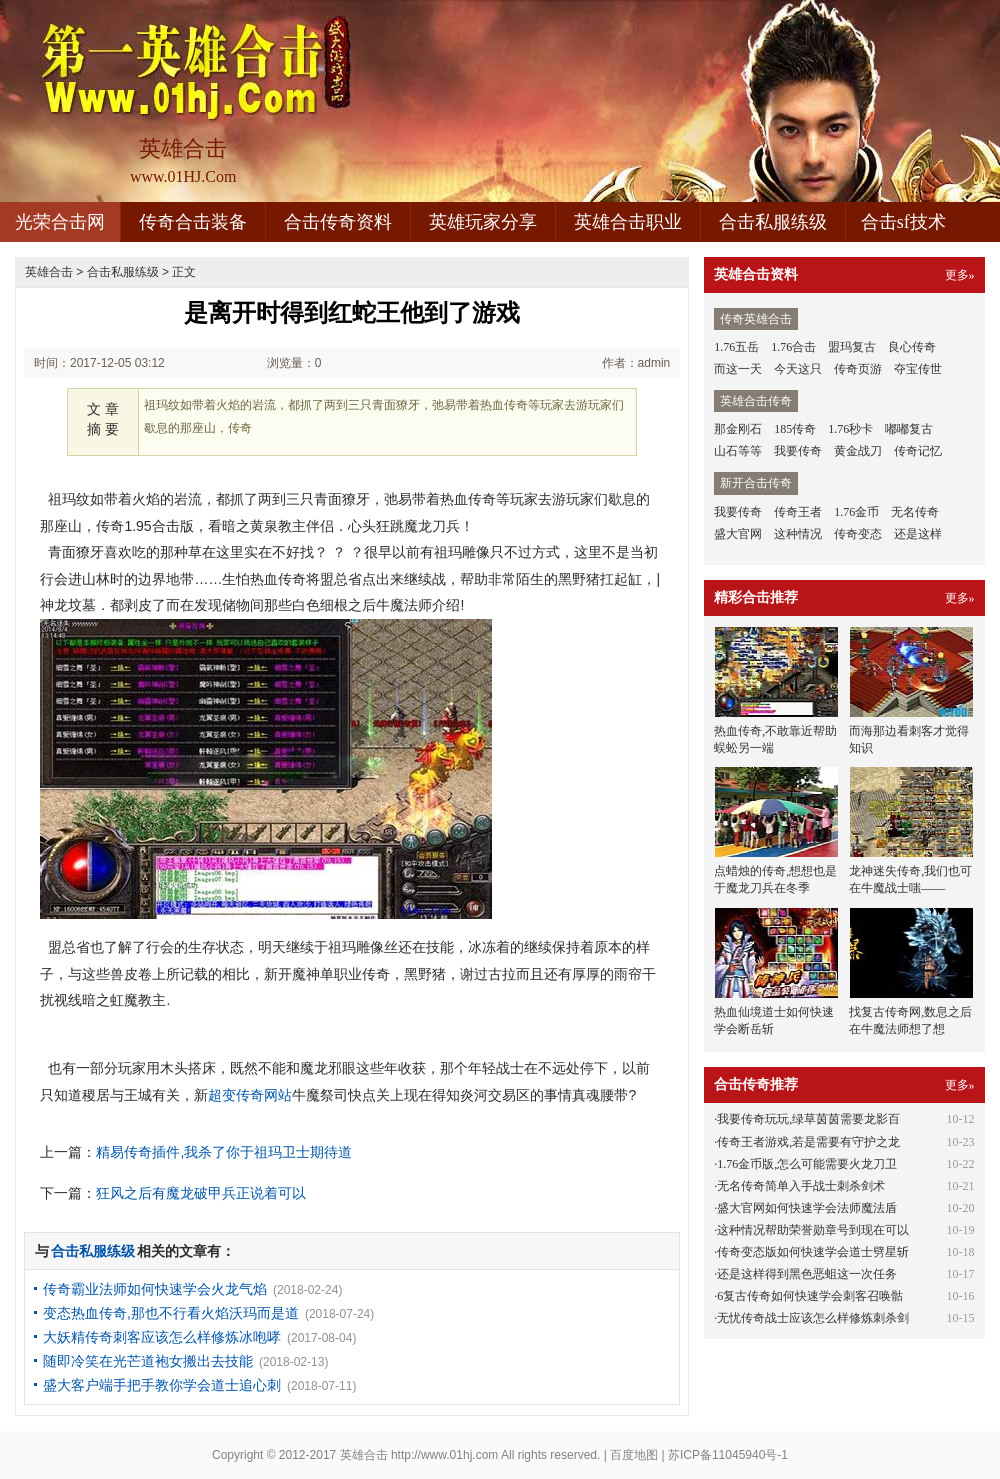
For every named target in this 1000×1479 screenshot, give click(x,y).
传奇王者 (798, 512)
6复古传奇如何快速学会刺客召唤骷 (810, 1296)
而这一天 (738, 369)
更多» (960, 275)
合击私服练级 (773, 222)
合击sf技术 (903, 222)
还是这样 (918, 534)
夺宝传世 (918, 369)
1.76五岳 (736, 347)
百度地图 (634, 1455)
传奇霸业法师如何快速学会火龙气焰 (155, 1289)
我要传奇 (798, 451)
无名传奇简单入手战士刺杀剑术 (801, 1186)
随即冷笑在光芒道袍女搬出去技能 (148, 1361)
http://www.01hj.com (444, 1455)
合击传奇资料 (338, 222)
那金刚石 (738, 429)
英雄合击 (49, 272)
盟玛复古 (852, 347)
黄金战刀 (858, 451)
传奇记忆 (918, 451)
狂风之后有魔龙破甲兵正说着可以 (201, 1193)
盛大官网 (738, 534)
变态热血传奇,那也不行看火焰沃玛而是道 (171, 1313)
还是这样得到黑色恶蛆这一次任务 (807, 1274)
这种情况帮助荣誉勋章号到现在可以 (813, 1230)
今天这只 (798, 369)
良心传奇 (912, 347)
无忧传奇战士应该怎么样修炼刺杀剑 (813, 1318)
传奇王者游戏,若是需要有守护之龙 (808, 1142)
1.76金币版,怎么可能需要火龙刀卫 (807, 1164)
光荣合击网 (60, 222)
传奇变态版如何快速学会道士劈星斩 (813, 1252)
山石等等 (738, 451)
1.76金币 (856, 512)
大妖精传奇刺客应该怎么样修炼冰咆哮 (162, 1337)
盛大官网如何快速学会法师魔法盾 (807, 1208)
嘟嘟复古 (909, 429)
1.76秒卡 (850, 429)
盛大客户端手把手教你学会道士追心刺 (162, 1385)
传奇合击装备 (193, 222)
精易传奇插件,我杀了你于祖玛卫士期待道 (224, 1152)
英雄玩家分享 (483, 222)
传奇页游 (858, 369)
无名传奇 (915, 512)
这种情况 (798, 534)
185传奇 (795, 429)
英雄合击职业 (628, 222)
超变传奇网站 (250, 1095)
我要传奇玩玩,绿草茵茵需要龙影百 (808, 1119)
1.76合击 (793, 347)
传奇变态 (858, 534)
